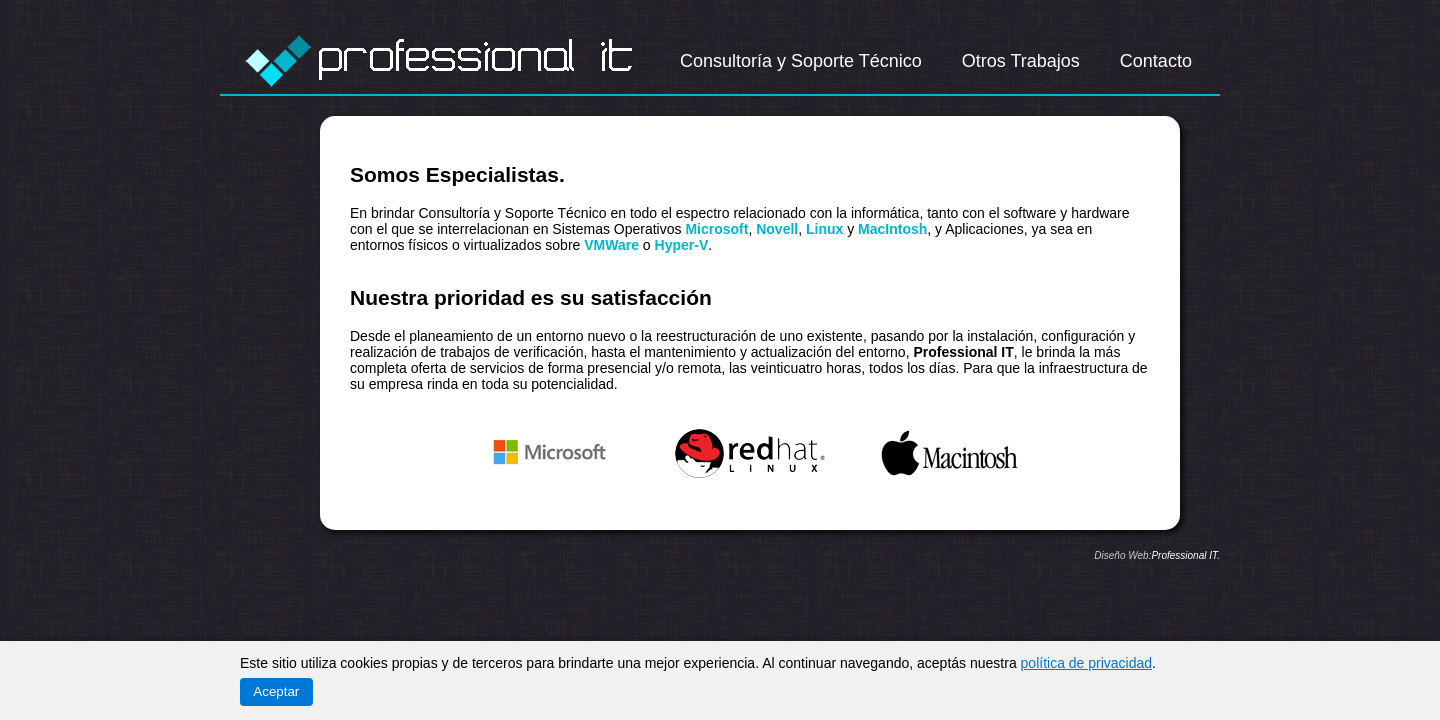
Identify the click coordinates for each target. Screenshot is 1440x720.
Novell (777, 229)
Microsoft (716, 229)
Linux (824, 229)
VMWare (611, 245)
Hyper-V (682, 245)
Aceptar (276, 691)
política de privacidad (1087, 663)
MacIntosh (892, 229)
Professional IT (1184, 555)
